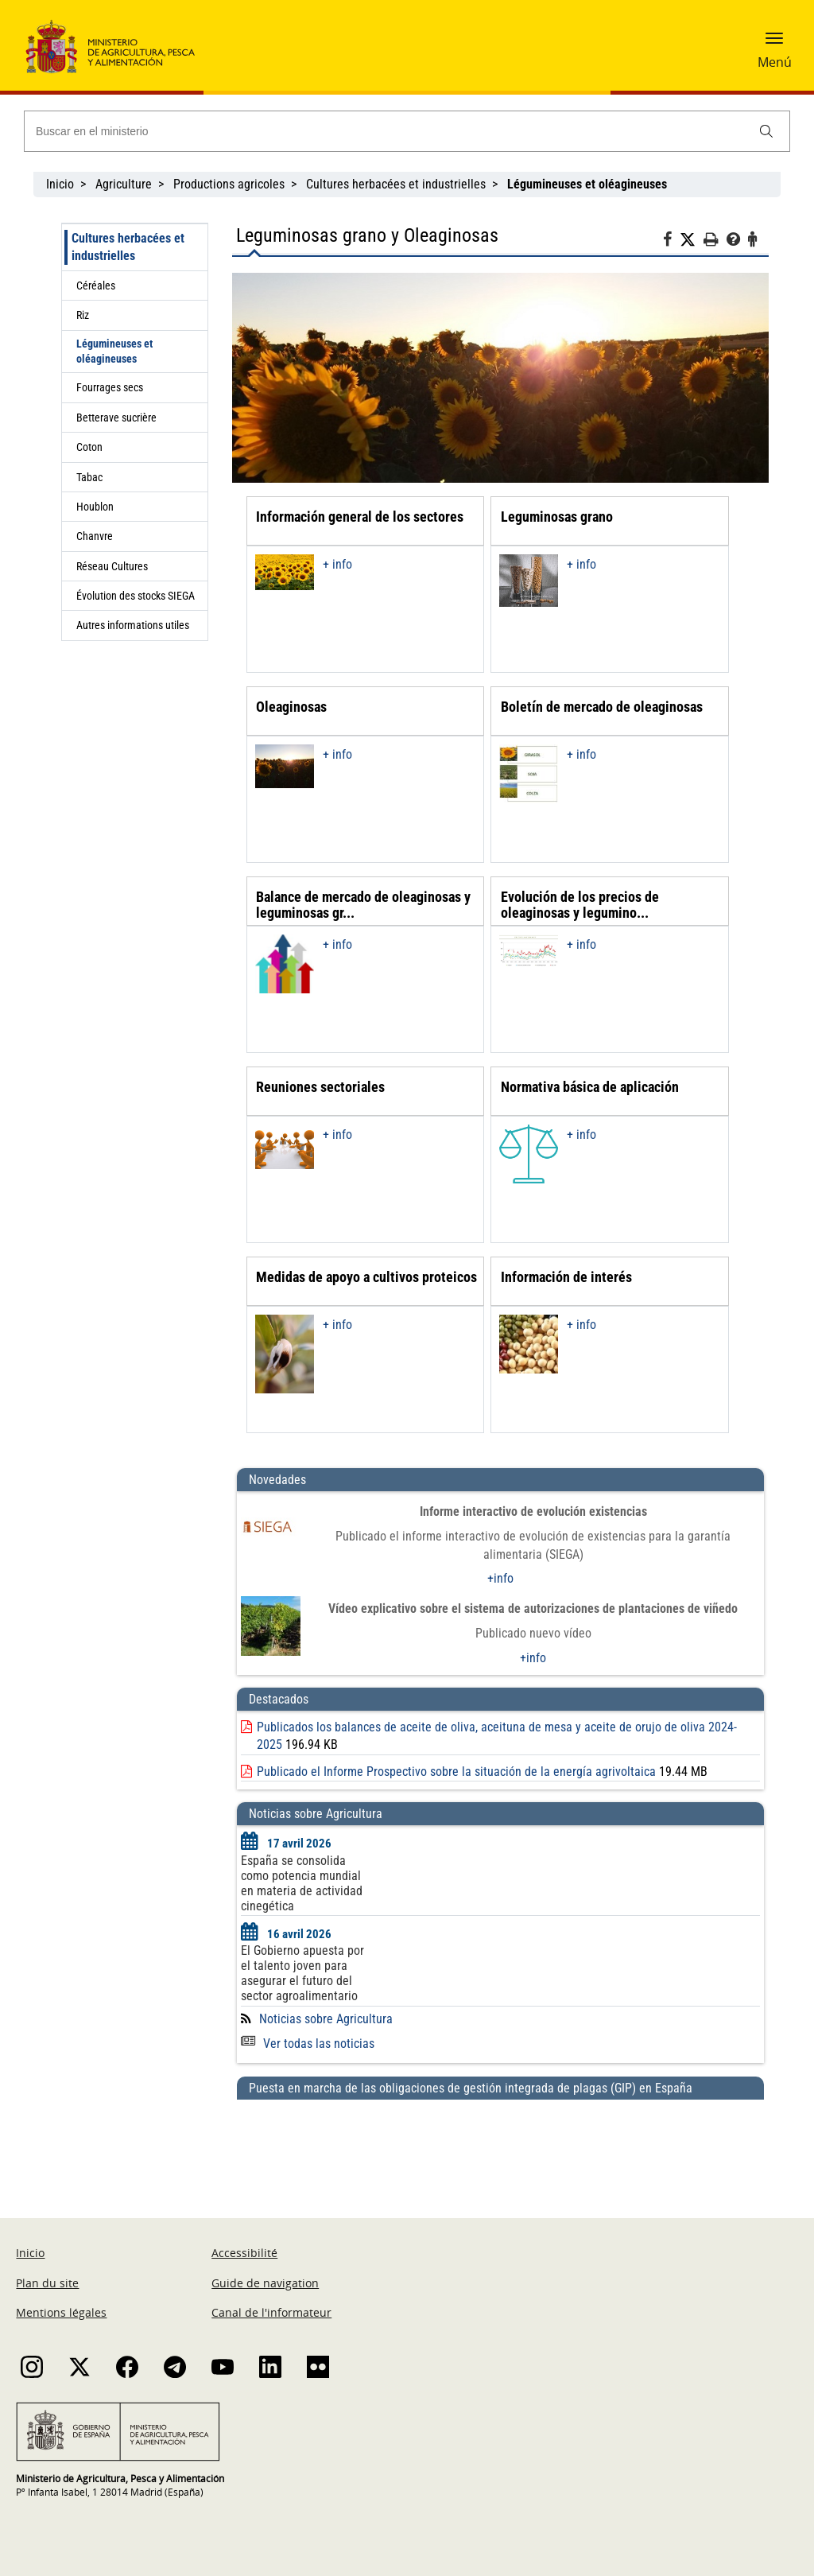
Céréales (95, 285)
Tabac (89, 477)
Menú (775, 62)
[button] (774, 43)
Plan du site (47, 2282)
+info (500, 1578)
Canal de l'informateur (271, 2312)
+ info (337, 564)
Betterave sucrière (116, 417)
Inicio (60, 184)
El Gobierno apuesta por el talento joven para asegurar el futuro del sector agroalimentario (302, 1973)
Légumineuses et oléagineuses (114, 351)
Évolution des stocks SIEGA (135, 595)
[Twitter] (692, 240)
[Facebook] (671, 241)
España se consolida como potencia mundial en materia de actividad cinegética (301, 1883)
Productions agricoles (229, 184)
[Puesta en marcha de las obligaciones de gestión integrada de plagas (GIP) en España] (500, 2143)
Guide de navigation (265, 2282)
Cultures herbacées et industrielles (396, 184)
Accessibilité (244, 2252)
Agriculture (123, 184)
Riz (82, 315)
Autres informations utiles (132, 625)
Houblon (95, 506)
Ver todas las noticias (307, 2043)
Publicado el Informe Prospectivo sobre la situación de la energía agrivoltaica (456, 1771)
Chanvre (94, 536)
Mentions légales (61, 2312)
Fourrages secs (109, 387)
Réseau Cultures (112, 566)
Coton (89, 447)
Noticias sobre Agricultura (326, 2018)
